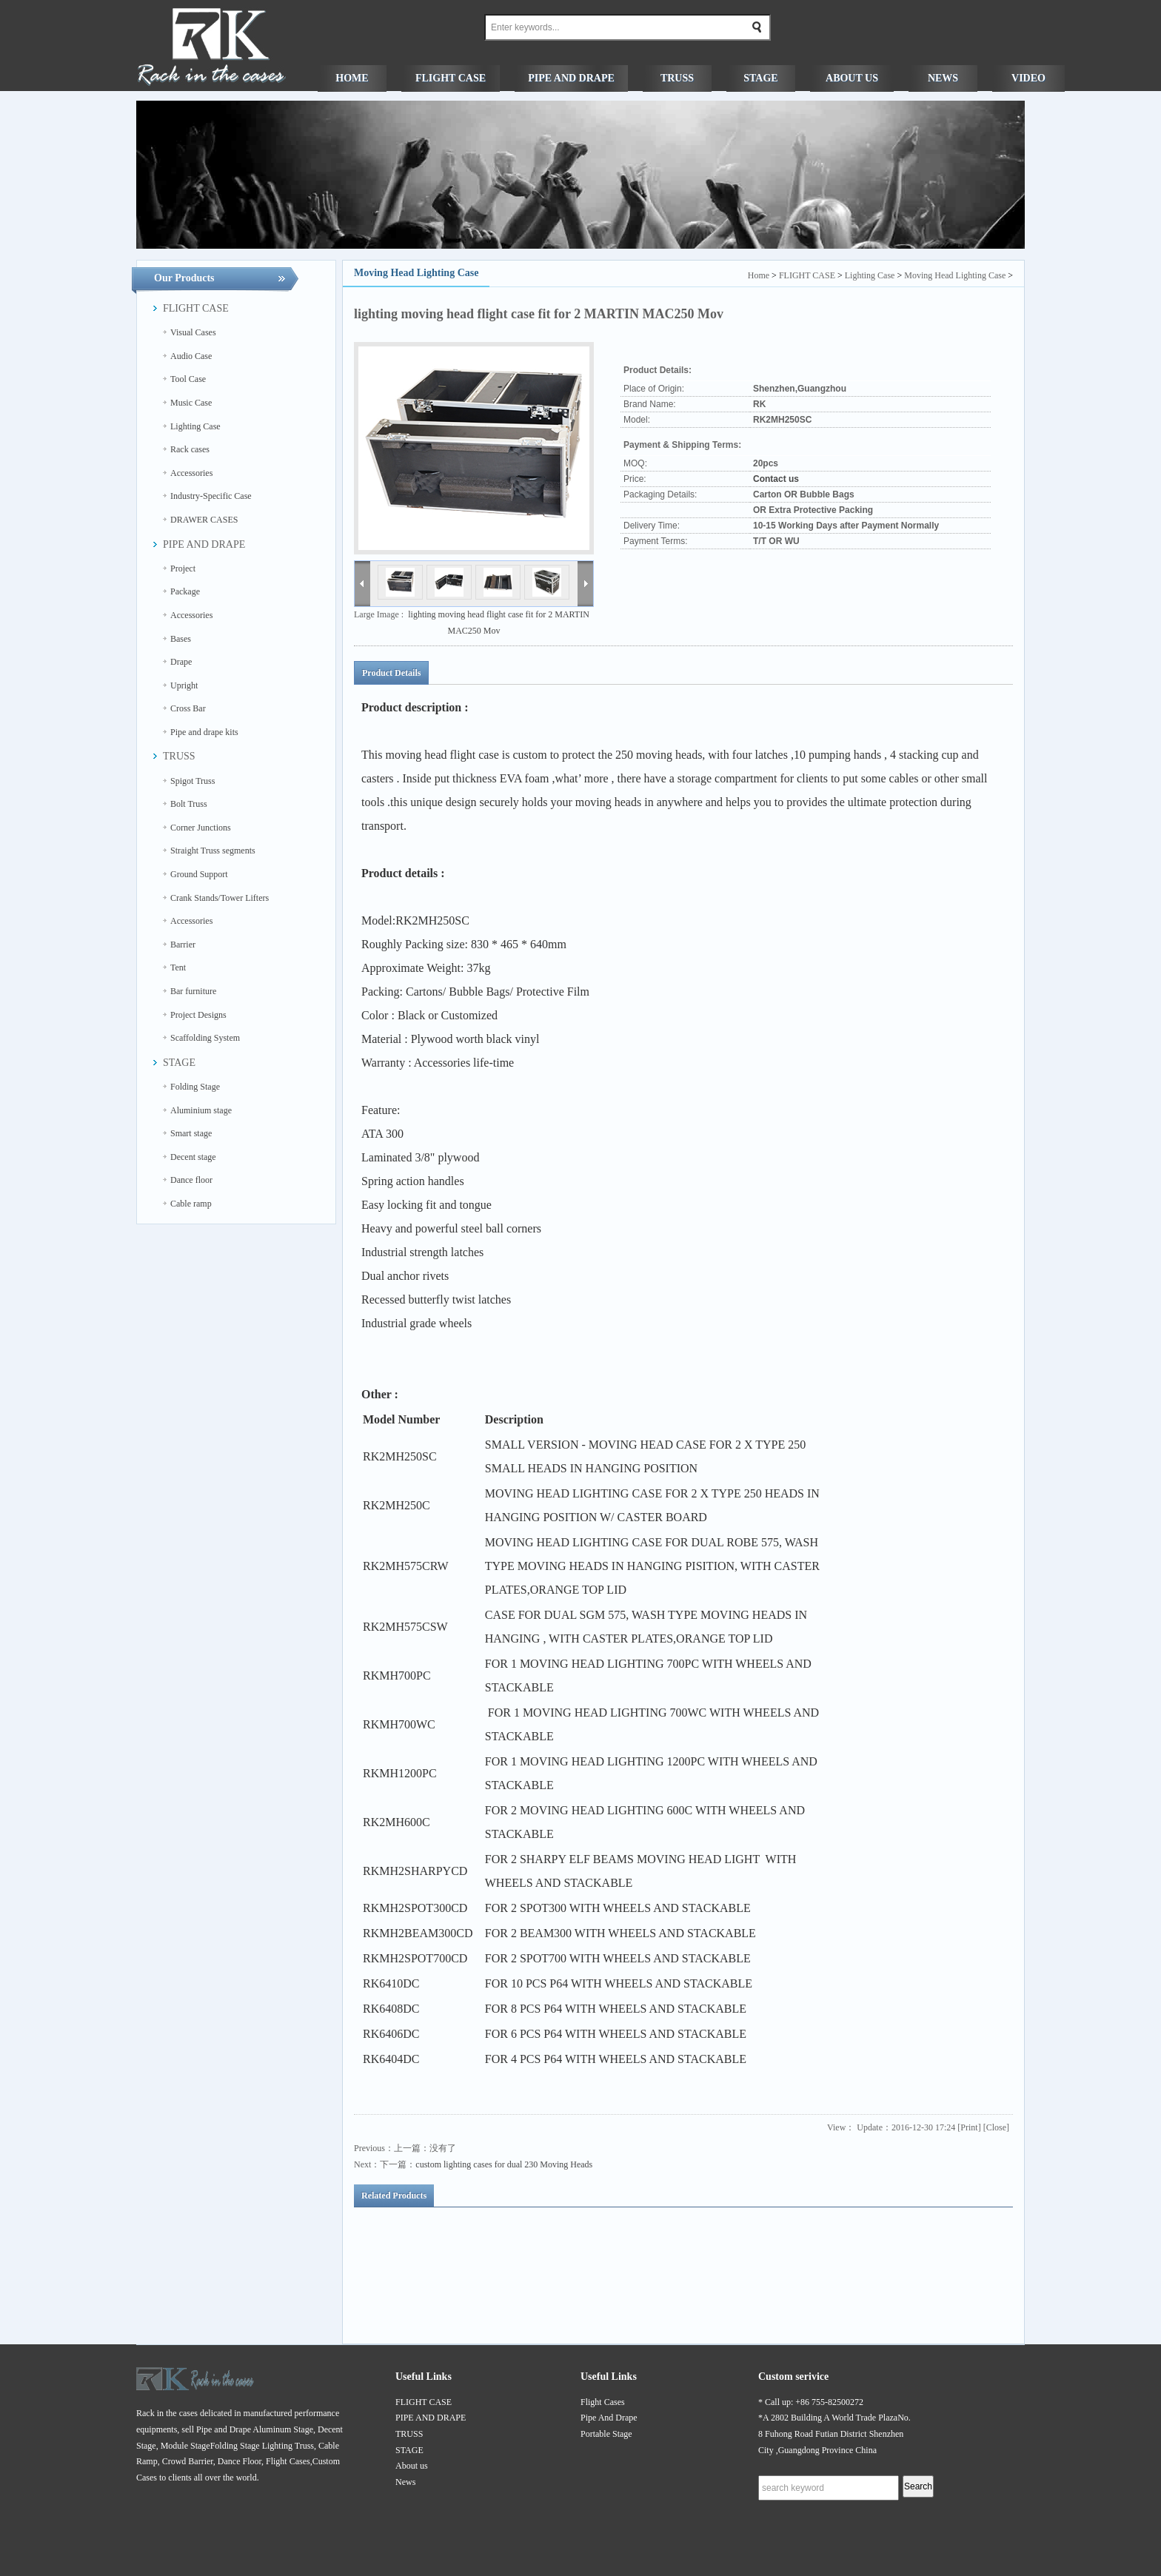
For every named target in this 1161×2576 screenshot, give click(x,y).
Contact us (776, 479)
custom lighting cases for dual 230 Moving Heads (503, 2164)
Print (968, 2127)
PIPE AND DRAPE (430, 2417)
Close (996, 2127)
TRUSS (409, 2434)
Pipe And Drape (609, 2417)
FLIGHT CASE (807, 275)
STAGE (409, 2450)
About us (411, 2466)
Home (758, 275)
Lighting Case (870, 275)
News (405, 2482)
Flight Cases (602, 2402)
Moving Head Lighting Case (955, 275)
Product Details (391, 673)
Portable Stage (606, 2434)
